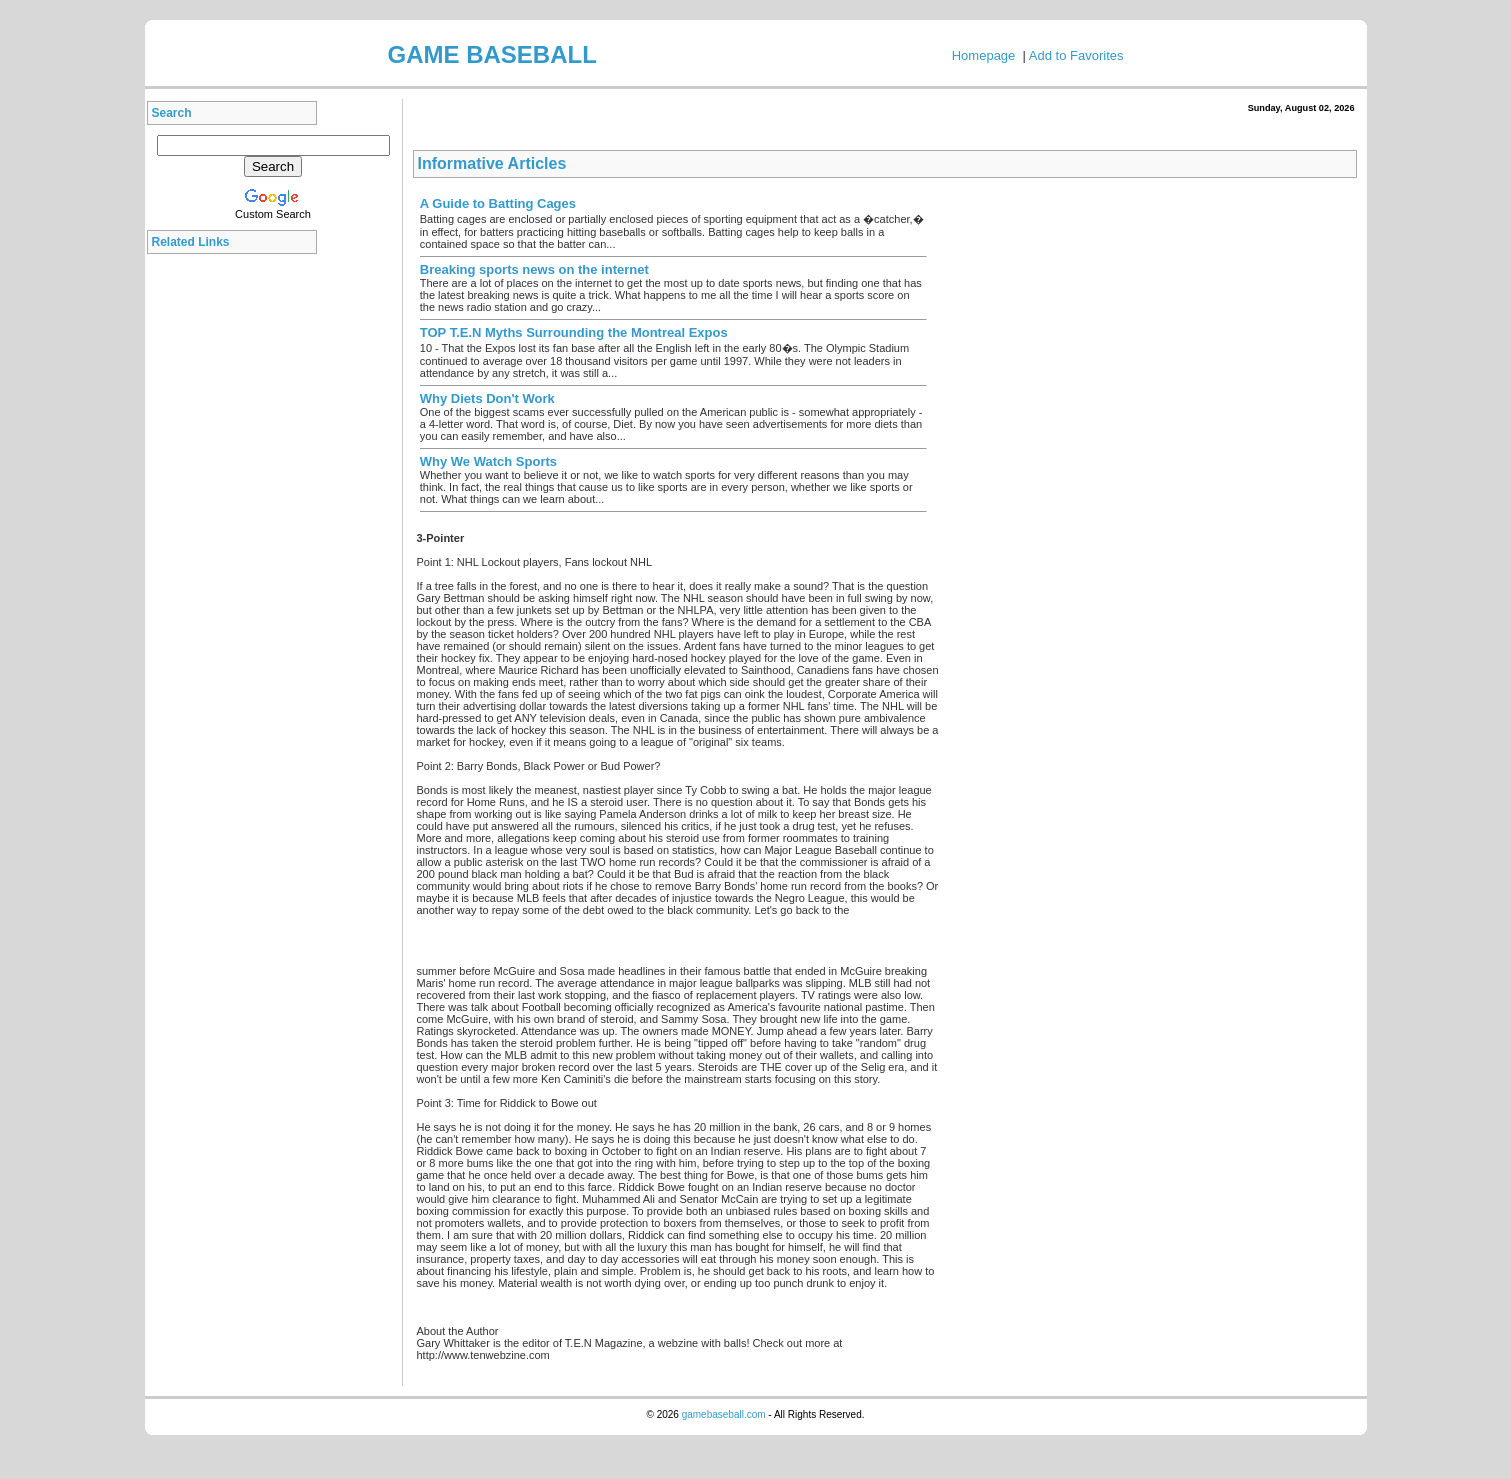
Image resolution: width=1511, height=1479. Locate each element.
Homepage (984, 55)
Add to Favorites (1076, 55)
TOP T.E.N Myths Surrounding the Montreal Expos (574, 332)
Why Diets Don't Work (487, 398)
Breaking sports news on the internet (534, 269)
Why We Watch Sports (488, 461)
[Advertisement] (237, 564)
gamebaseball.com (724, 1414)
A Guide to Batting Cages (498, 203)
